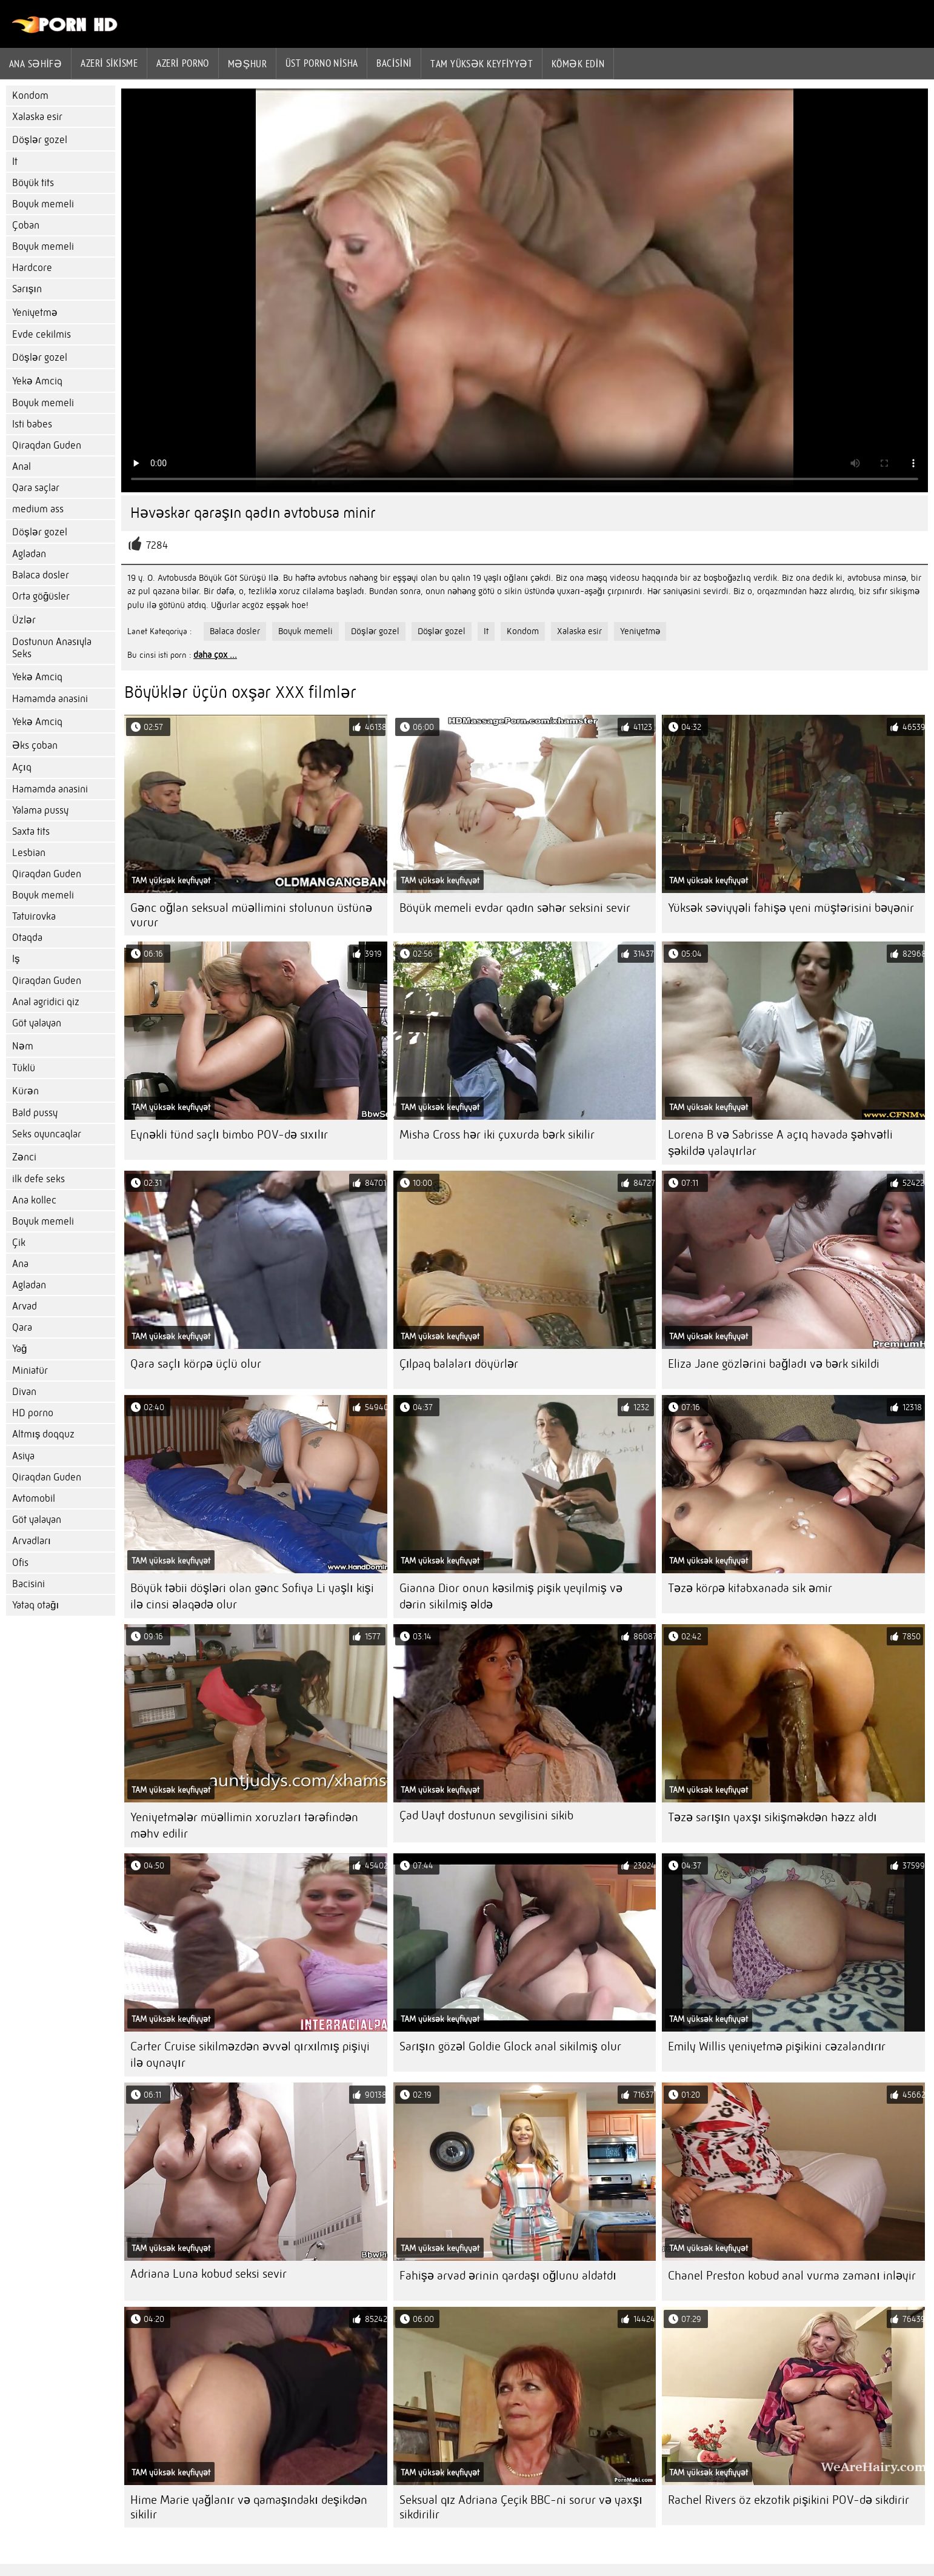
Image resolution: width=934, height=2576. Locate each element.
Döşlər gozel (39, 140)
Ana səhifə (35, 63)
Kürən (25, 1091)
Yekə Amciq (37, 381)
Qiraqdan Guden (46, 445)
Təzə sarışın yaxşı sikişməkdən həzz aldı (772, 1817)
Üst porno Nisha (321, 63)
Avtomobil (33, 1498)
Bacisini (394, 63)
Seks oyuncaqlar (46, 1134)
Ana (20, 1264)
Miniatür (30, 1370)
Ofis (20, 1562)
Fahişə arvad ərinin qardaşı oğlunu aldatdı (507, 2276)
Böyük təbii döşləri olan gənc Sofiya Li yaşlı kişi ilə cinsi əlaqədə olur (252, 1596)
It (15, 161)
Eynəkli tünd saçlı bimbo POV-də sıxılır (229, 1135)
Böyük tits (33, 183)
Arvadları (31, 1541)
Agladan (29, 554)
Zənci (24, 1157)
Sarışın (27, 289)
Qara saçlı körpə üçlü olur (195, 1364)
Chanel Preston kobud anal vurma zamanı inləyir (792, 2276)
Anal (21, 466)
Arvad (24, 1306)
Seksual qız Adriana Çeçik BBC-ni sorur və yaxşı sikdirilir (520, 2507)
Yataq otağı (35, 1605)
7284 (157, 545)
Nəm (22, 1046)
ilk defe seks (38, 1179)
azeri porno (182, 63)
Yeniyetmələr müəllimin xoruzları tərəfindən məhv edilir (244, 1825)
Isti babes (32, 424)
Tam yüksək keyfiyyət (481, 63)
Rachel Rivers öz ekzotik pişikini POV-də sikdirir (788, 2500)
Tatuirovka (34, 916)
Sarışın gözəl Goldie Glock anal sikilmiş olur (510, 2046)
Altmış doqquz (43, 1434)
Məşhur (247, 63)
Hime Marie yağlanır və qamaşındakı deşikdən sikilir (248, 2507)
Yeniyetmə (35, 312)
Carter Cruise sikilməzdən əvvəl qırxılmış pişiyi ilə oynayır (250, 2054)
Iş (16, 959)
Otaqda (27, 937)
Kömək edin (578, 63)
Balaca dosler (40, 575)
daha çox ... (215, 654)
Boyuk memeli (43, 204)
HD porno (32, 1413)
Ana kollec (34, 1200)
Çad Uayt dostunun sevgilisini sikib (486, 1815)
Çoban (25, 225)
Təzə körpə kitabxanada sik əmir (750, 1588)
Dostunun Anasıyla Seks (52, 648)
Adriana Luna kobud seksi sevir (208, 2274)
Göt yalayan (36, 1023)
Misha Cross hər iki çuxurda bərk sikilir (497, 1135)
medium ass (38, 509)
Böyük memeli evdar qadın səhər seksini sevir (515, 908)
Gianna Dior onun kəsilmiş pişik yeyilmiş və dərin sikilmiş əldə (510, 1596)
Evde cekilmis (41, 334)
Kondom (30, 95)
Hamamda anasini (50, 698)
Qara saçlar (35, 487)
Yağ (19, 1348)
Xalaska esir (37, 116)
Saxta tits (31, 831)
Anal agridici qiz (45, 1002)
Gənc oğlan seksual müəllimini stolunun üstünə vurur (251, 915)
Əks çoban (35, 745)
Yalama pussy (40, 810)
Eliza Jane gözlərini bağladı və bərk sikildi (773, 1364)
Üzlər (24, 620)
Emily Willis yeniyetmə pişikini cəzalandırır (777, 2046)
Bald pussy (35, 1113)
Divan (24, 1391)
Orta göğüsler (41, 596)
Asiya (23, 1456)
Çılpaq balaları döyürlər (458, 1364)
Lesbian (28, 852)
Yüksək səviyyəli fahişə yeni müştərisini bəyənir (791, 908)
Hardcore (32, 267)
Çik (18, 1242)
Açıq (22, 767)
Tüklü (23, 1068)
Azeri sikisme (109, 63)
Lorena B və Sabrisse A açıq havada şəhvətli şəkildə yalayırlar (780, 1143)
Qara (22, 1327)
